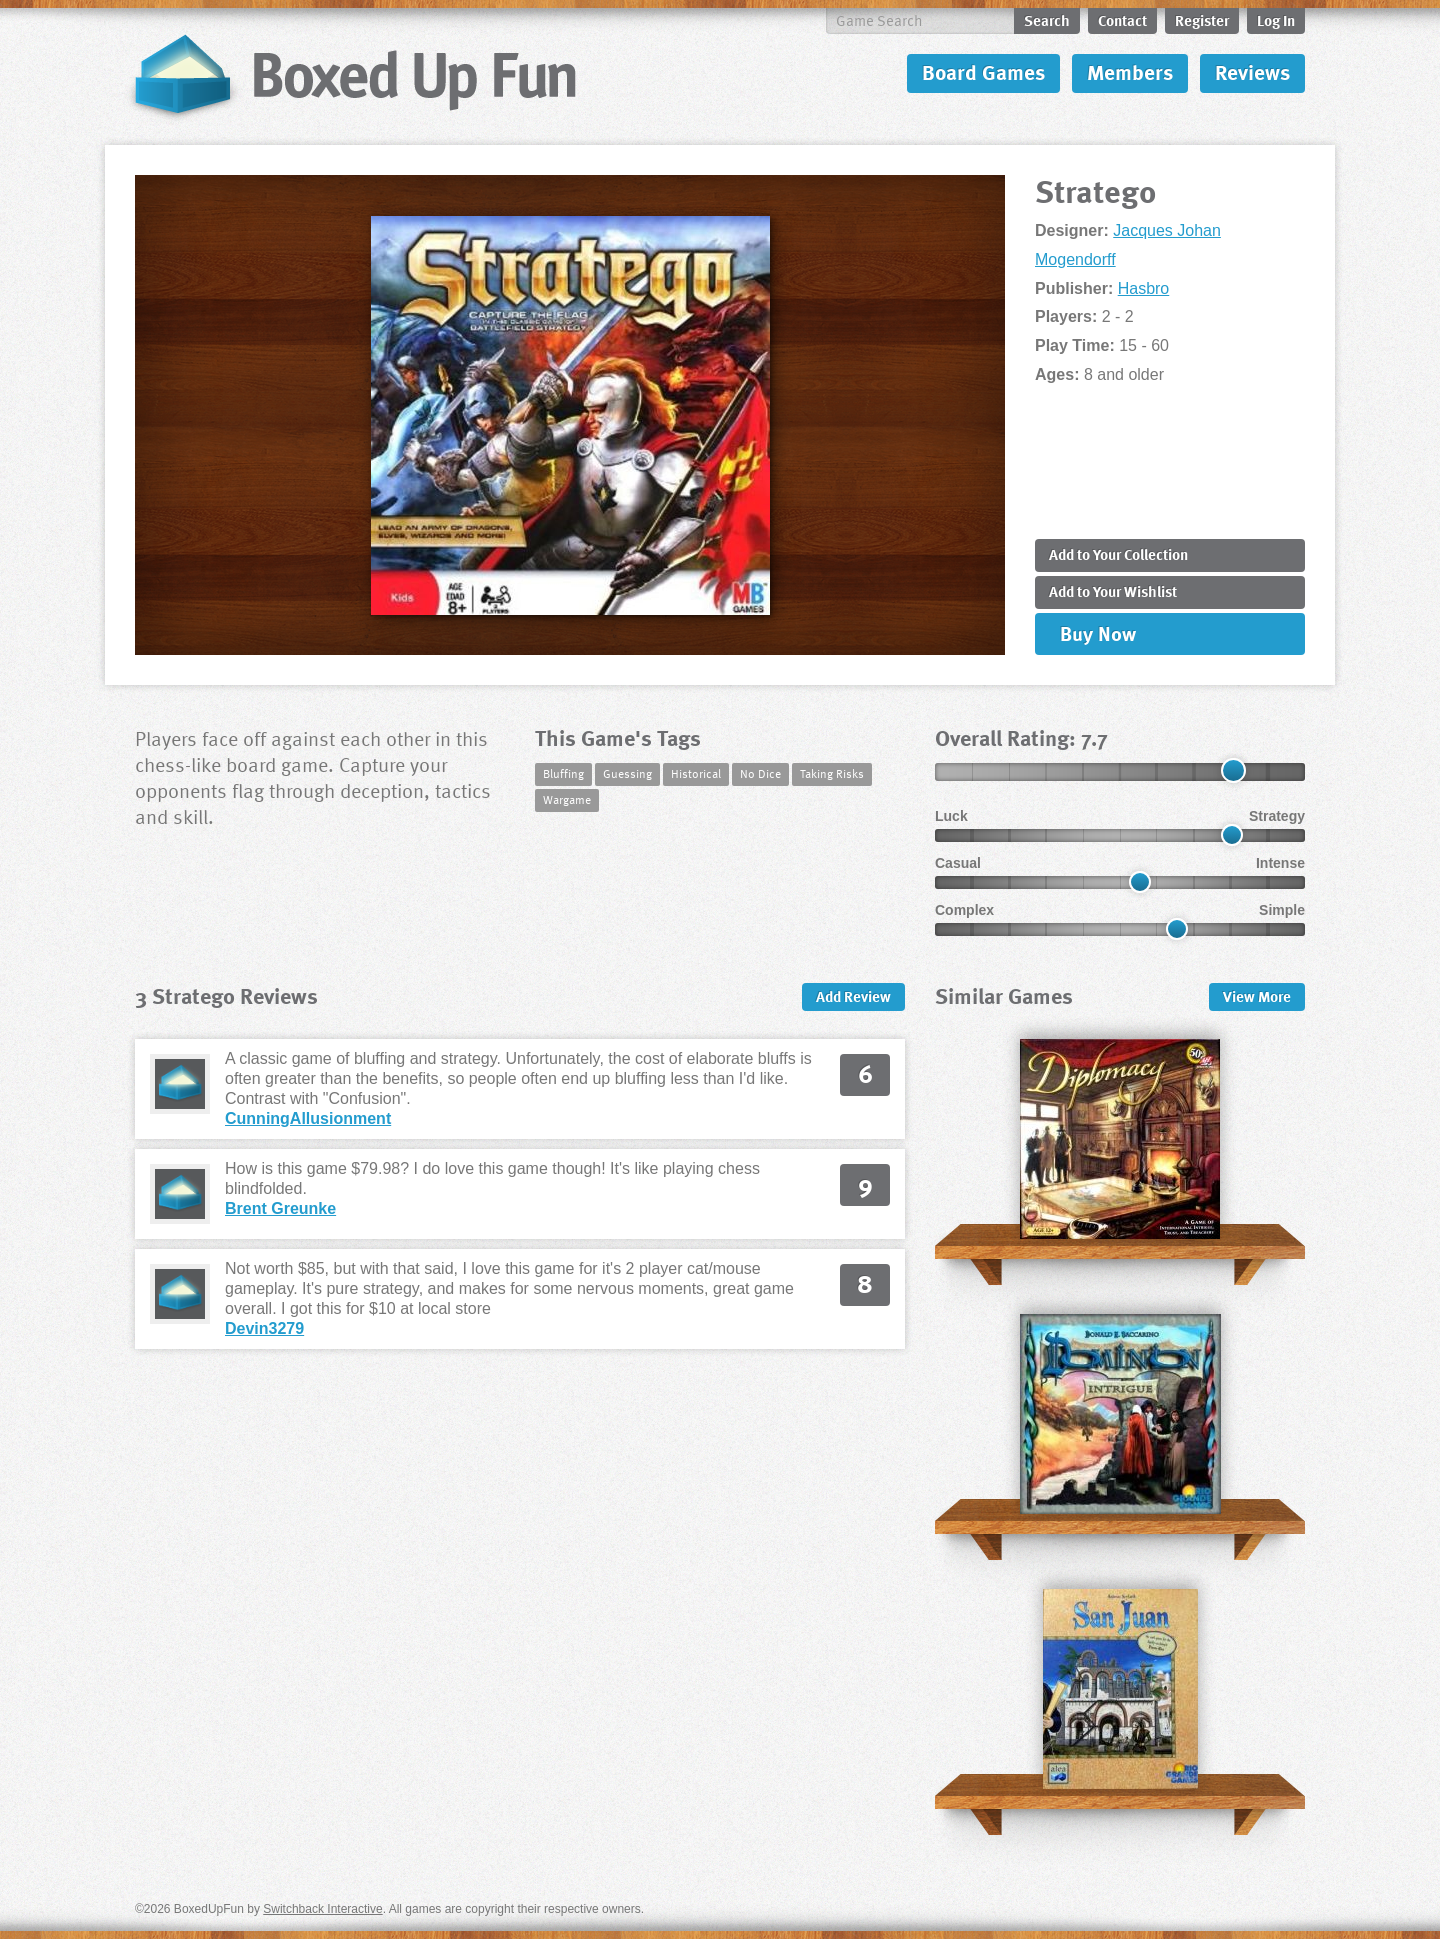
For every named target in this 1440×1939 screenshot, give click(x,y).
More (1257, 996)
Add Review (853, 996)
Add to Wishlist (1113, 591)
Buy (1098, 633)
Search (1047, 20)
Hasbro (1144, 288)
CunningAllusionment (308, 1118)
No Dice (760, 773)
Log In (1276, 20)
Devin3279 (264, 1328)
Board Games (983, 71)
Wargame (567, 799)
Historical (696, 773)
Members (1130, 71)
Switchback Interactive (322, 1909)
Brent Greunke (280, 1208)
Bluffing (563, 773)
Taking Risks (832, 773)
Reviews (1252, 71)
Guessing (627, 773)
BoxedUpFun (352, 75)
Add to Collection (1118, 554)
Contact (1122, 20)
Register (1202, 20)
